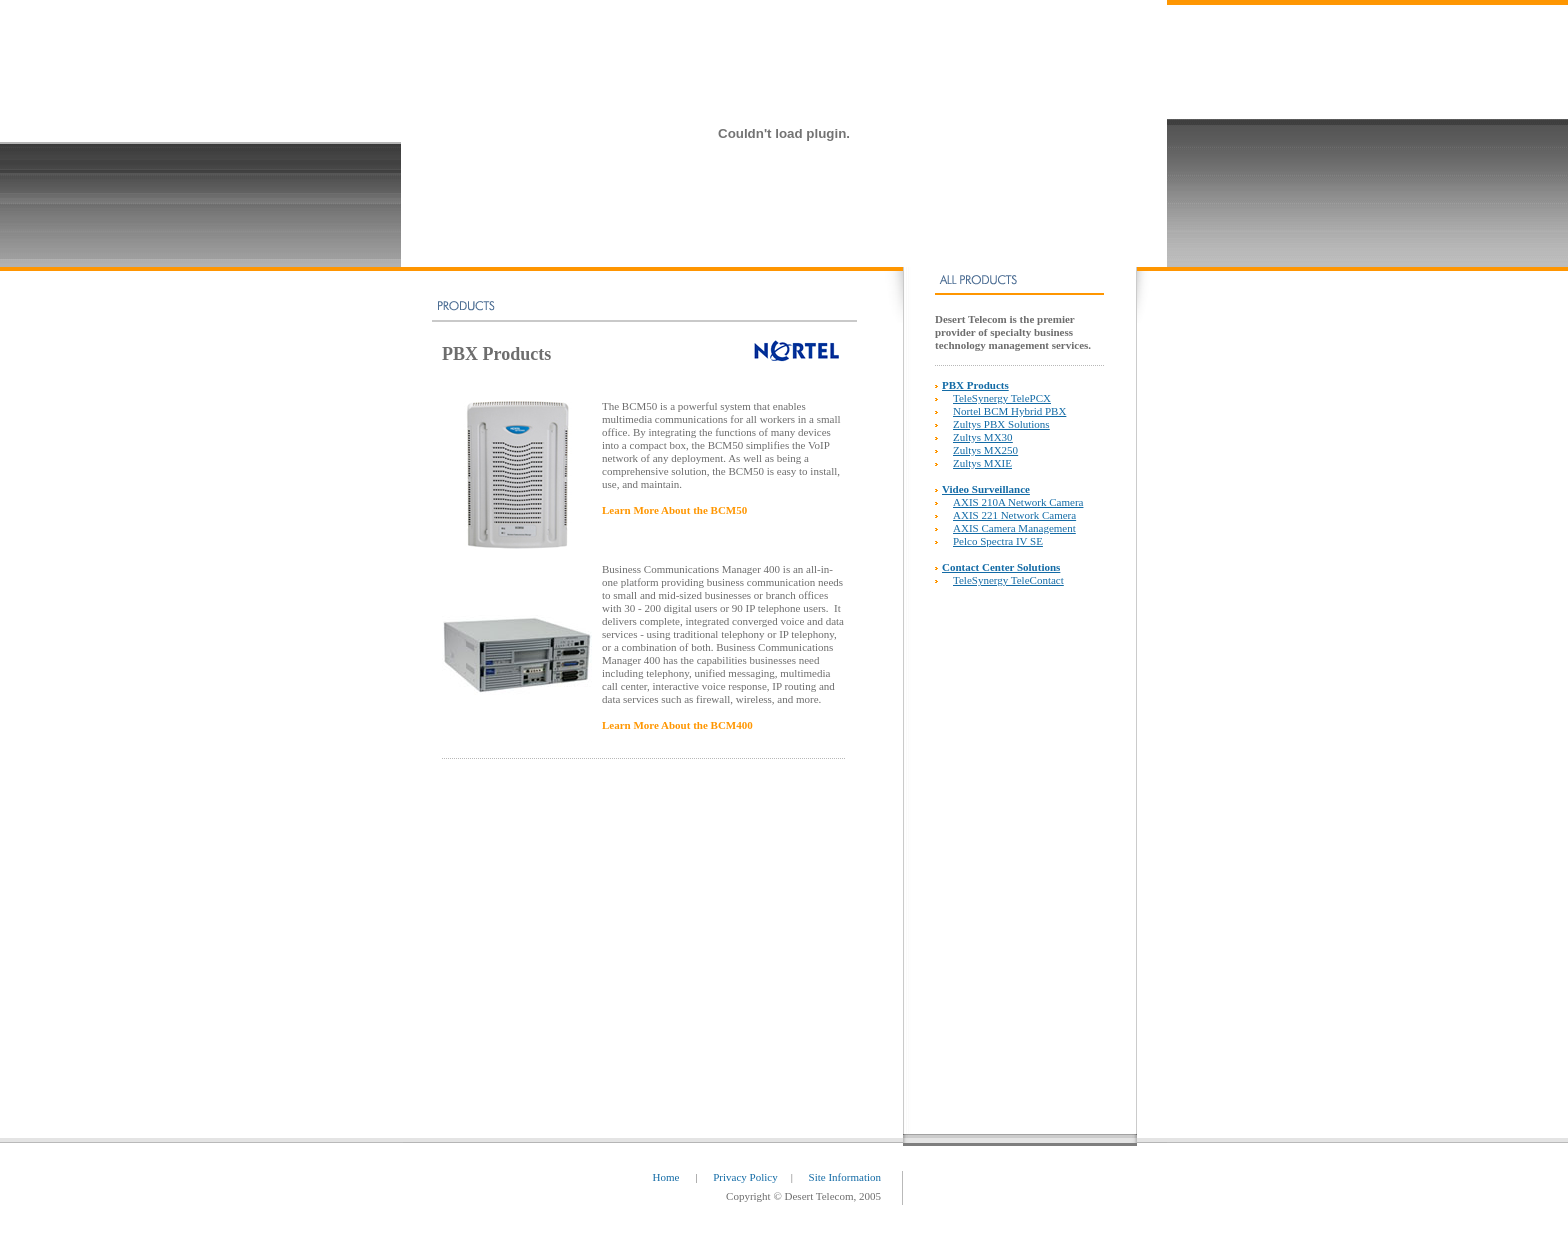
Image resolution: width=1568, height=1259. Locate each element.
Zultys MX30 (983, 437)
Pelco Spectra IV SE (998, 541)
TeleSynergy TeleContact (1008, 580)
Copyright (748, 1196)
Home (668, 1177)
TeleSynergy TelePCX (1002, 398)
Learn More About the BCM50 (674, 510)
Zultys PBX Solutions (1001, 424)
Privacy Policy (745, 1177)
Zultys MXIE (982, 463)
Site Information (845, 1177)
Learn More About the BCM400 (677, 725)
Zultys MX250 (985, 450)
